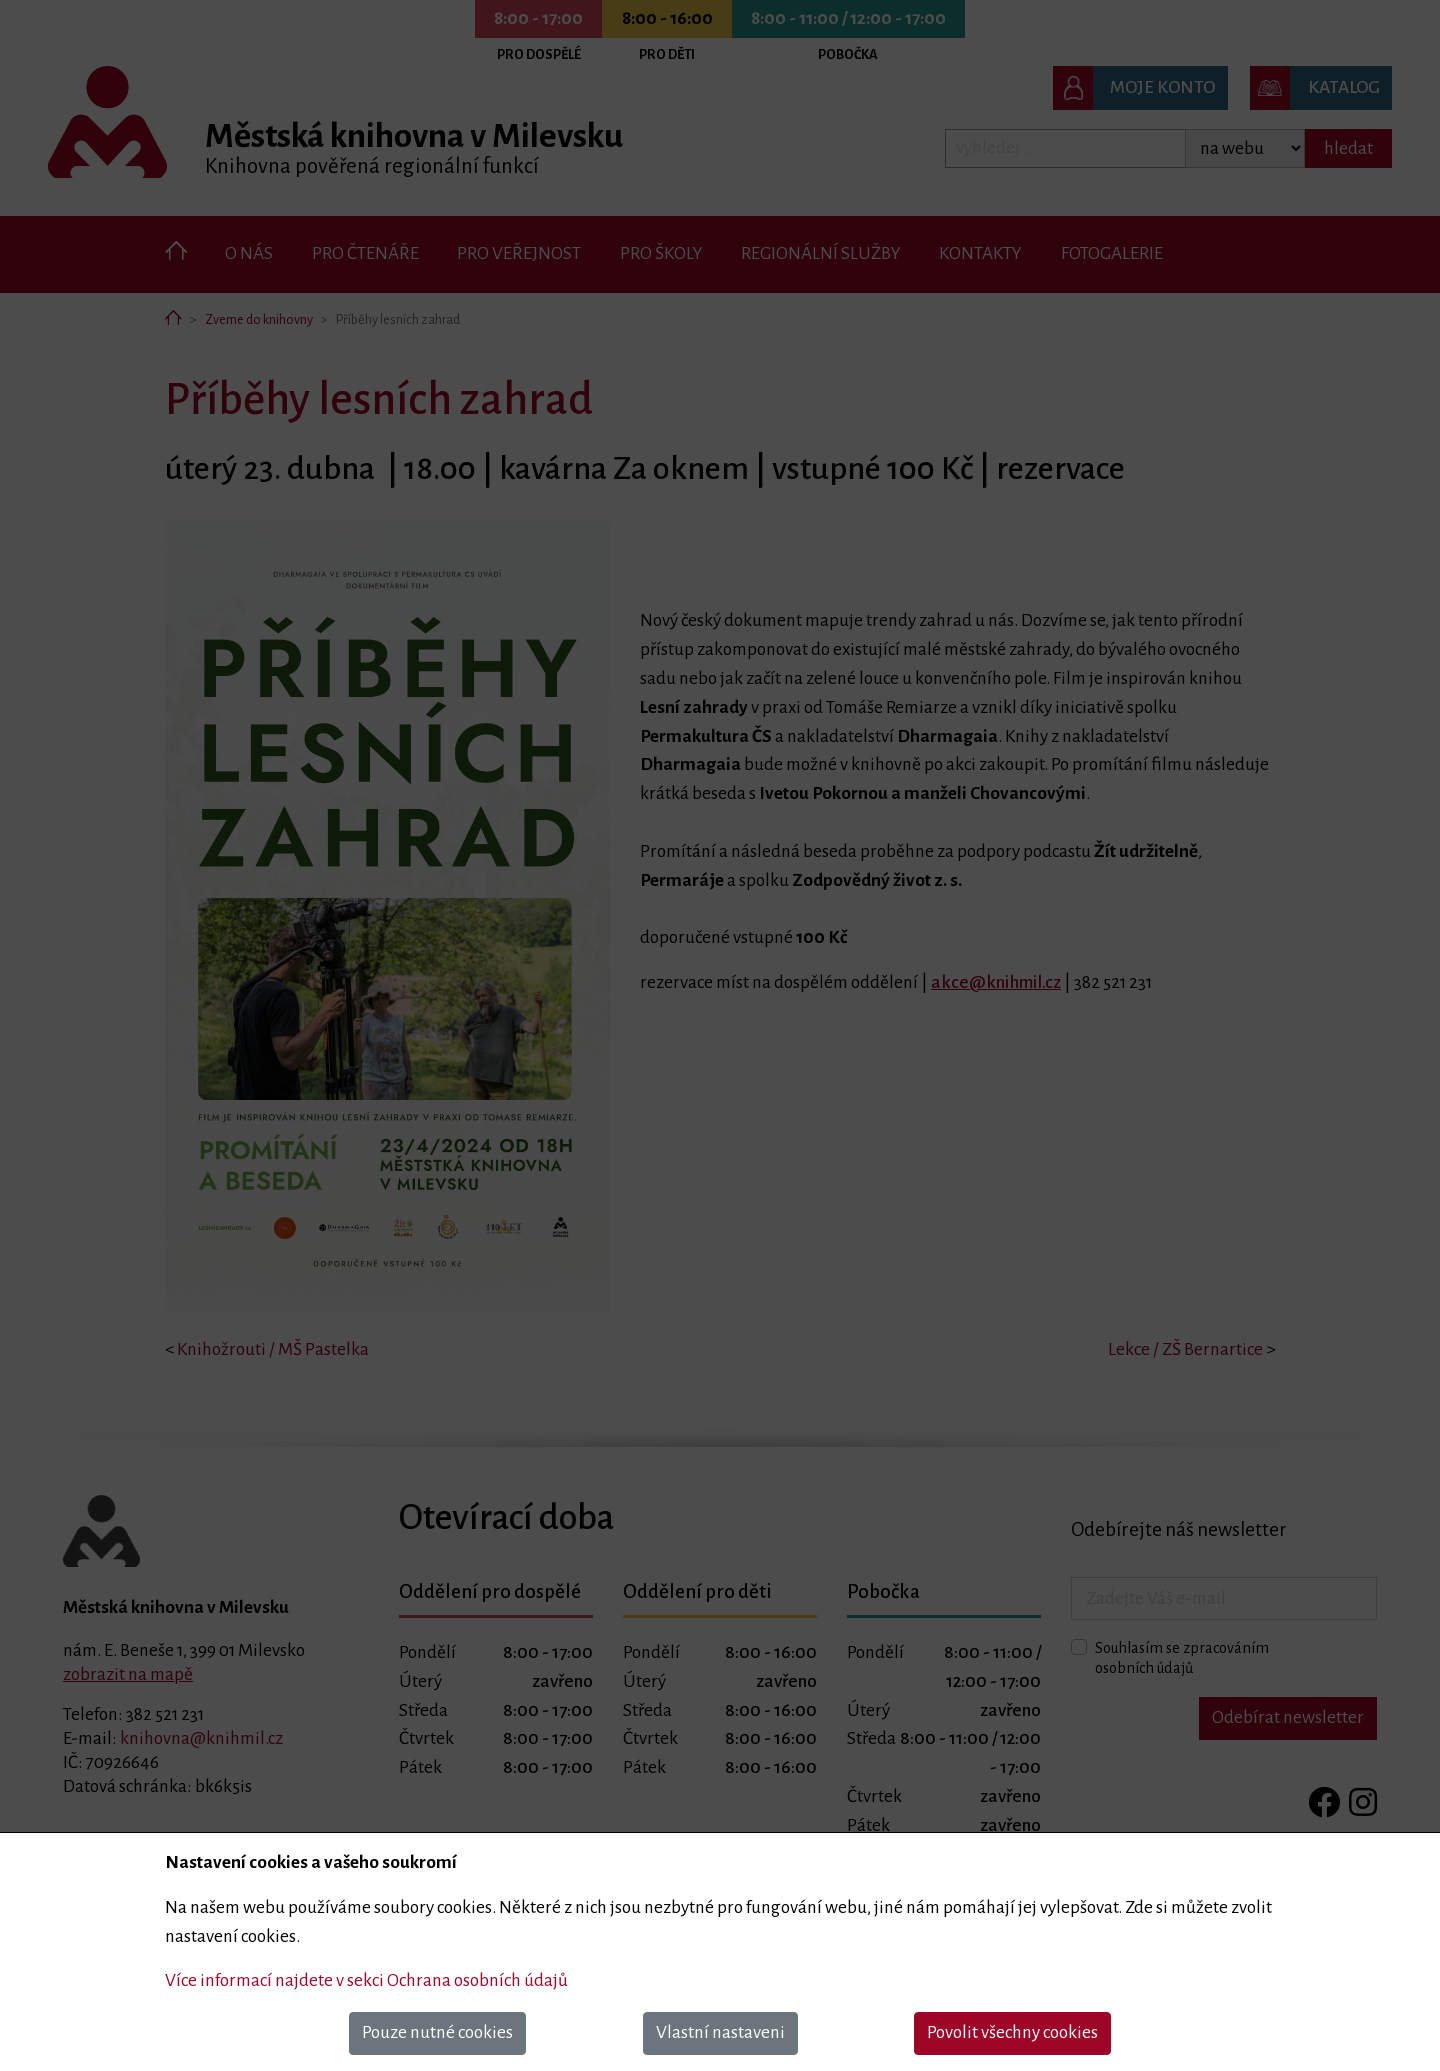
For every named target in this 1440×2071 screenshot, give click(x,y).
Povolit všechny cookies (1012, 2032)
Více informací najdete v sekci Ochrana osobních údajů (366, 1980)
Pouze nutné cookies (437, 2032)
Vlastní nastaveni (720, 2032)
